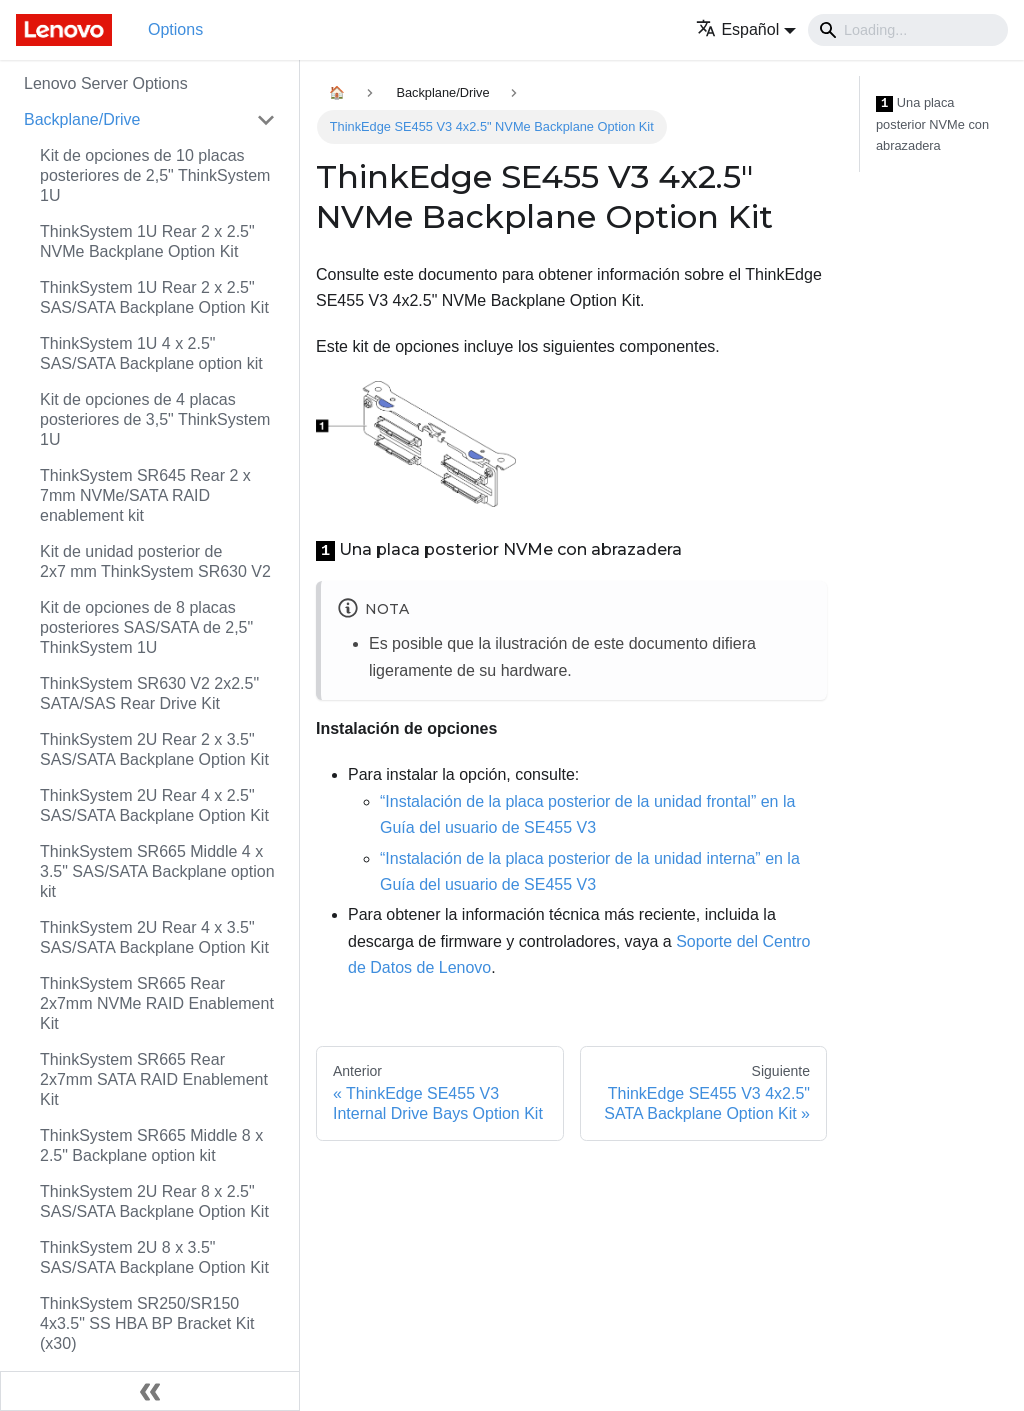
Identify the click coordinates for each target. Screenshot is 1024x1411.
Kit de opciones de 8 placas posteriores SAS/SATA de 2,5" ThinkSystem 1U (146, 627)
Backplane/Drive (82, 119)
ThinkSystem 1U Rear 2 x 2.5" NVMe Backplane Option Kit (147, 241)
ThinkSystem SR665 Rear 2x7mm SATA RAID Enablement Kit (154, 1079)
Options (175, 29)
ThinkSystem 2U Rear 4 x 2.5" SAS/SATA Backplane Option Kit (154, 805)
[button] (746, 29)
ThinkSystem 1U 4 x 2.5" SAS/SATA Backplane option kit (151, 353)
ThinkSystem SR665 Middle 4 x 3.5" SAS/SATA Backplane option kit (157, 871)
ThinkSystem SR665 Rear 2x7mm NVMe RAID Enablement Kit (157, 1003)
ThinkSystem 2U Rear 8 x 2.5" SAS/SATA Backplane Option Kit (154, 1201)
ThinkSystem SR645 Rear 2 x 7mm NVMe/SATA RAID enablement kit (145, 495)
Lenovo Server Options (106, 83)
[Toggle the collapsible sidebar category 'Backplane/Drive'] (266, 120)
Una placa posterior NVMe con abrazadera (932, 124)
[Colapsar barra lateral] (150, 1391)
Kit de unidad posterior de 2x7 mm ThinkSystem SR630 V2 (155, 561)
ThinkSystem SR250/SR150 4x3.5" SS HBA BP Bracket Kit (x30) (147, 1323)
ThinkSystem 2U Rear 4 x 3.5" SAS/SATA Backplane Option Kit (154, 937)
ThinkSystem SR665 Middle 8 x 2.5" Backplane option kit (151, 1145)
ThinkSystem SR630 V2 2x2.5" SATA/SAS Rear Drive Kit (149, 693)
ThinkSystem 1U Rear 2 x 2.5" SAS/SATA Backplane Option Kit (154, 297)
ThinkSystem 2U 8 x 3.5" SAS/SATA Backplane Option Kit (154, 1257)
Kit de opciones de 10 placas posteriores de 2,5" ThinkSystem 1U (155, 175)
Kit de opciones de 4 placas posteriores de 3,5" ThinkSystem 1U (155, 419)
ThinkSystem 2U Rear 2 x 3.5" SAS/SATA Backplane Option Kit (154, 749)
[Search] (908, 30)
